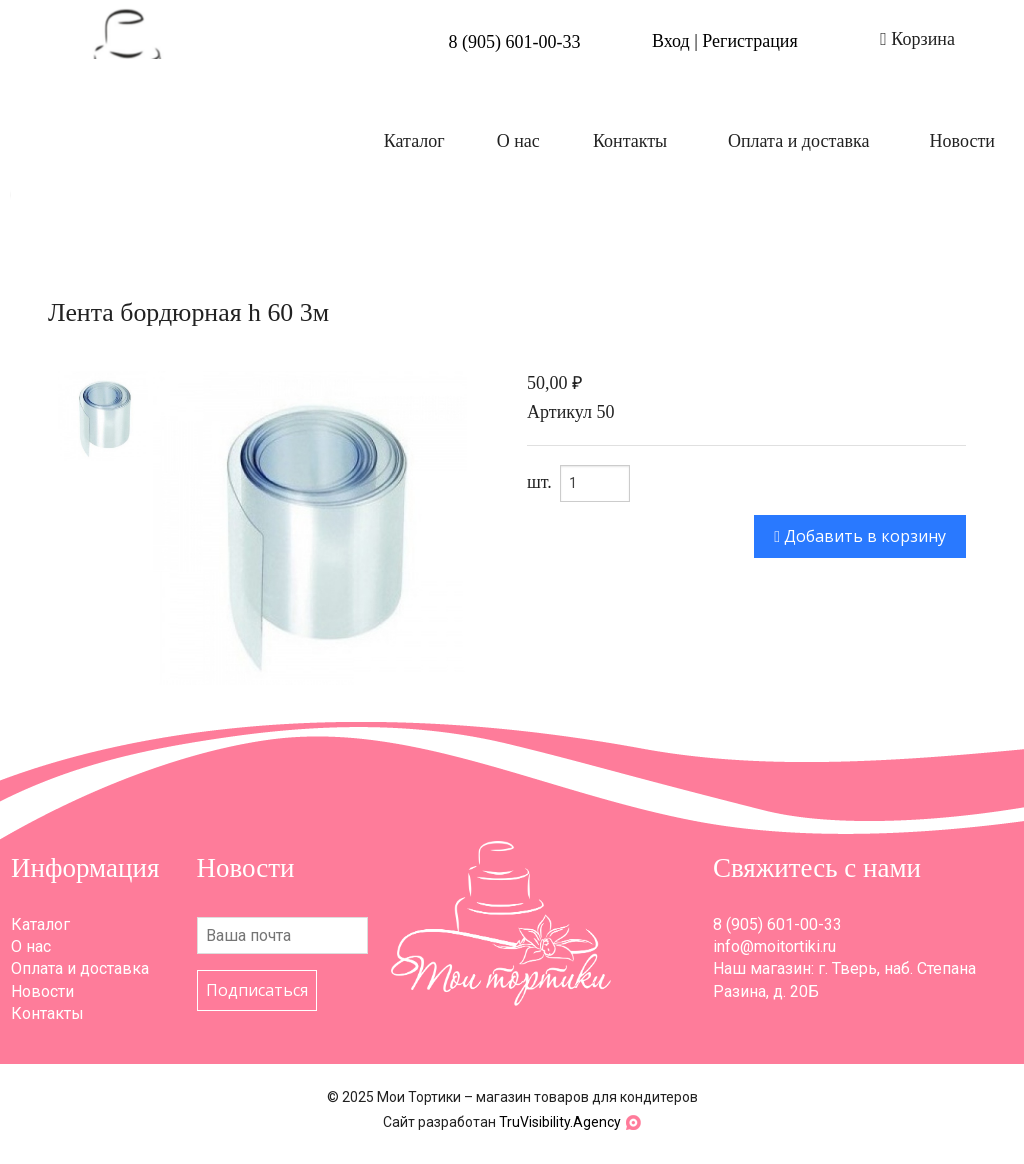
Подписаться (257, 990)
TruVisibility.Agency (560, 1122)
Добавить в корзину (860, 536)
